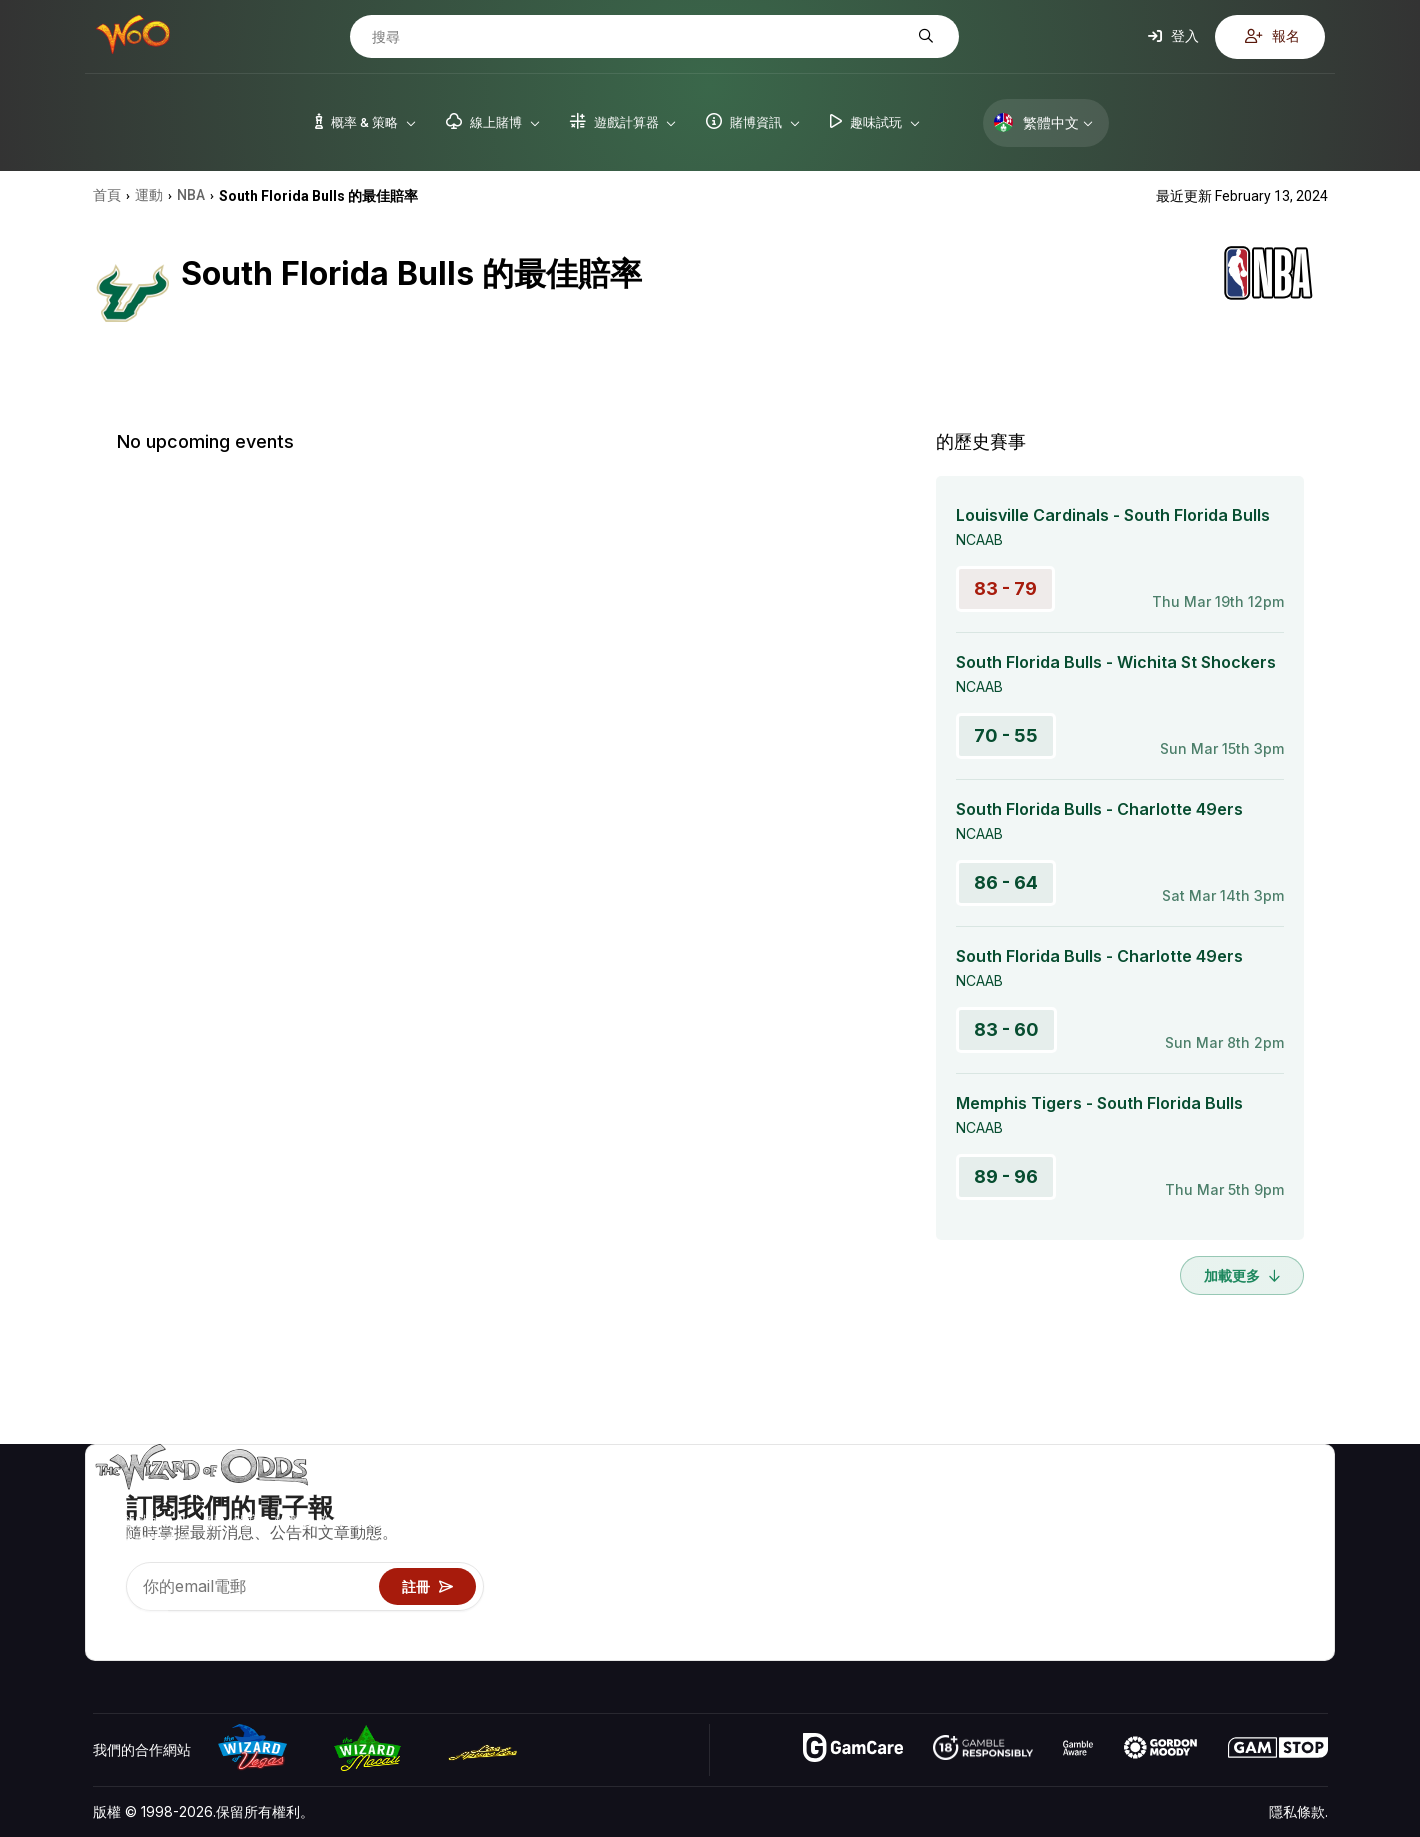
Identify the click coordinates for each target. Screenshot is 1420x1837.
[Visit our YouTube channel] (110, 1620)
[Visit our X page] (154, 1620)
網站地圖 (1300, 1557)
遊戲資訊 (1063, 1557)
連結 (1200, 1557)
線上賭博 (1063, 1615)
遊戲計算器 (1070, 1528)
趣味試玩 (1063, 1586)
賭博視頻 (1300, 1499)
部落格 (1293, 1528)
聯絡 (1200, 1528)
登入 (1173, 36)
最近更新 (1214, 1586)
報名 (1272, 36)
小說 (1286, 1586)
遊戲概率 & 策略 (1085, 1499)
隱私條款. (1298, 1811)
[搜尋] (639, 37)
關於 (1200, 1499)
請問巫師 (1063, 1644)
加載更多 (1242, 1275)
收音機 (1207, 1615)
